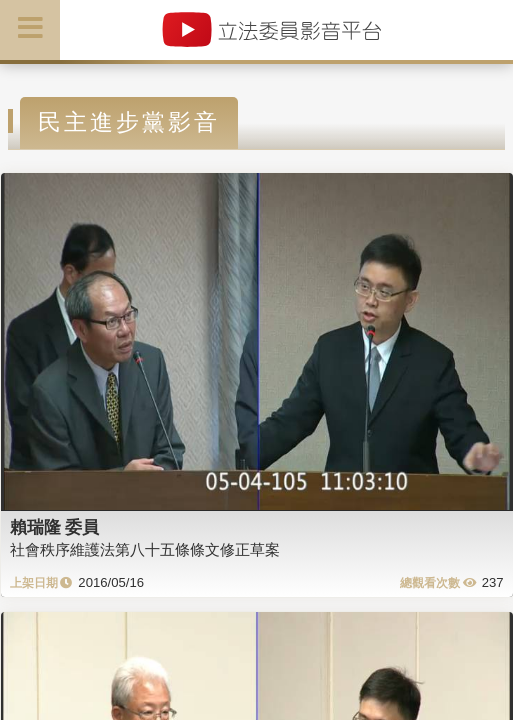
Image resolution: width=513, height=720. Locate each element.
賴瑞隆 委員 (55, 527)
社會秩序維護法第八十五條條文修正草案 (145, 549)
